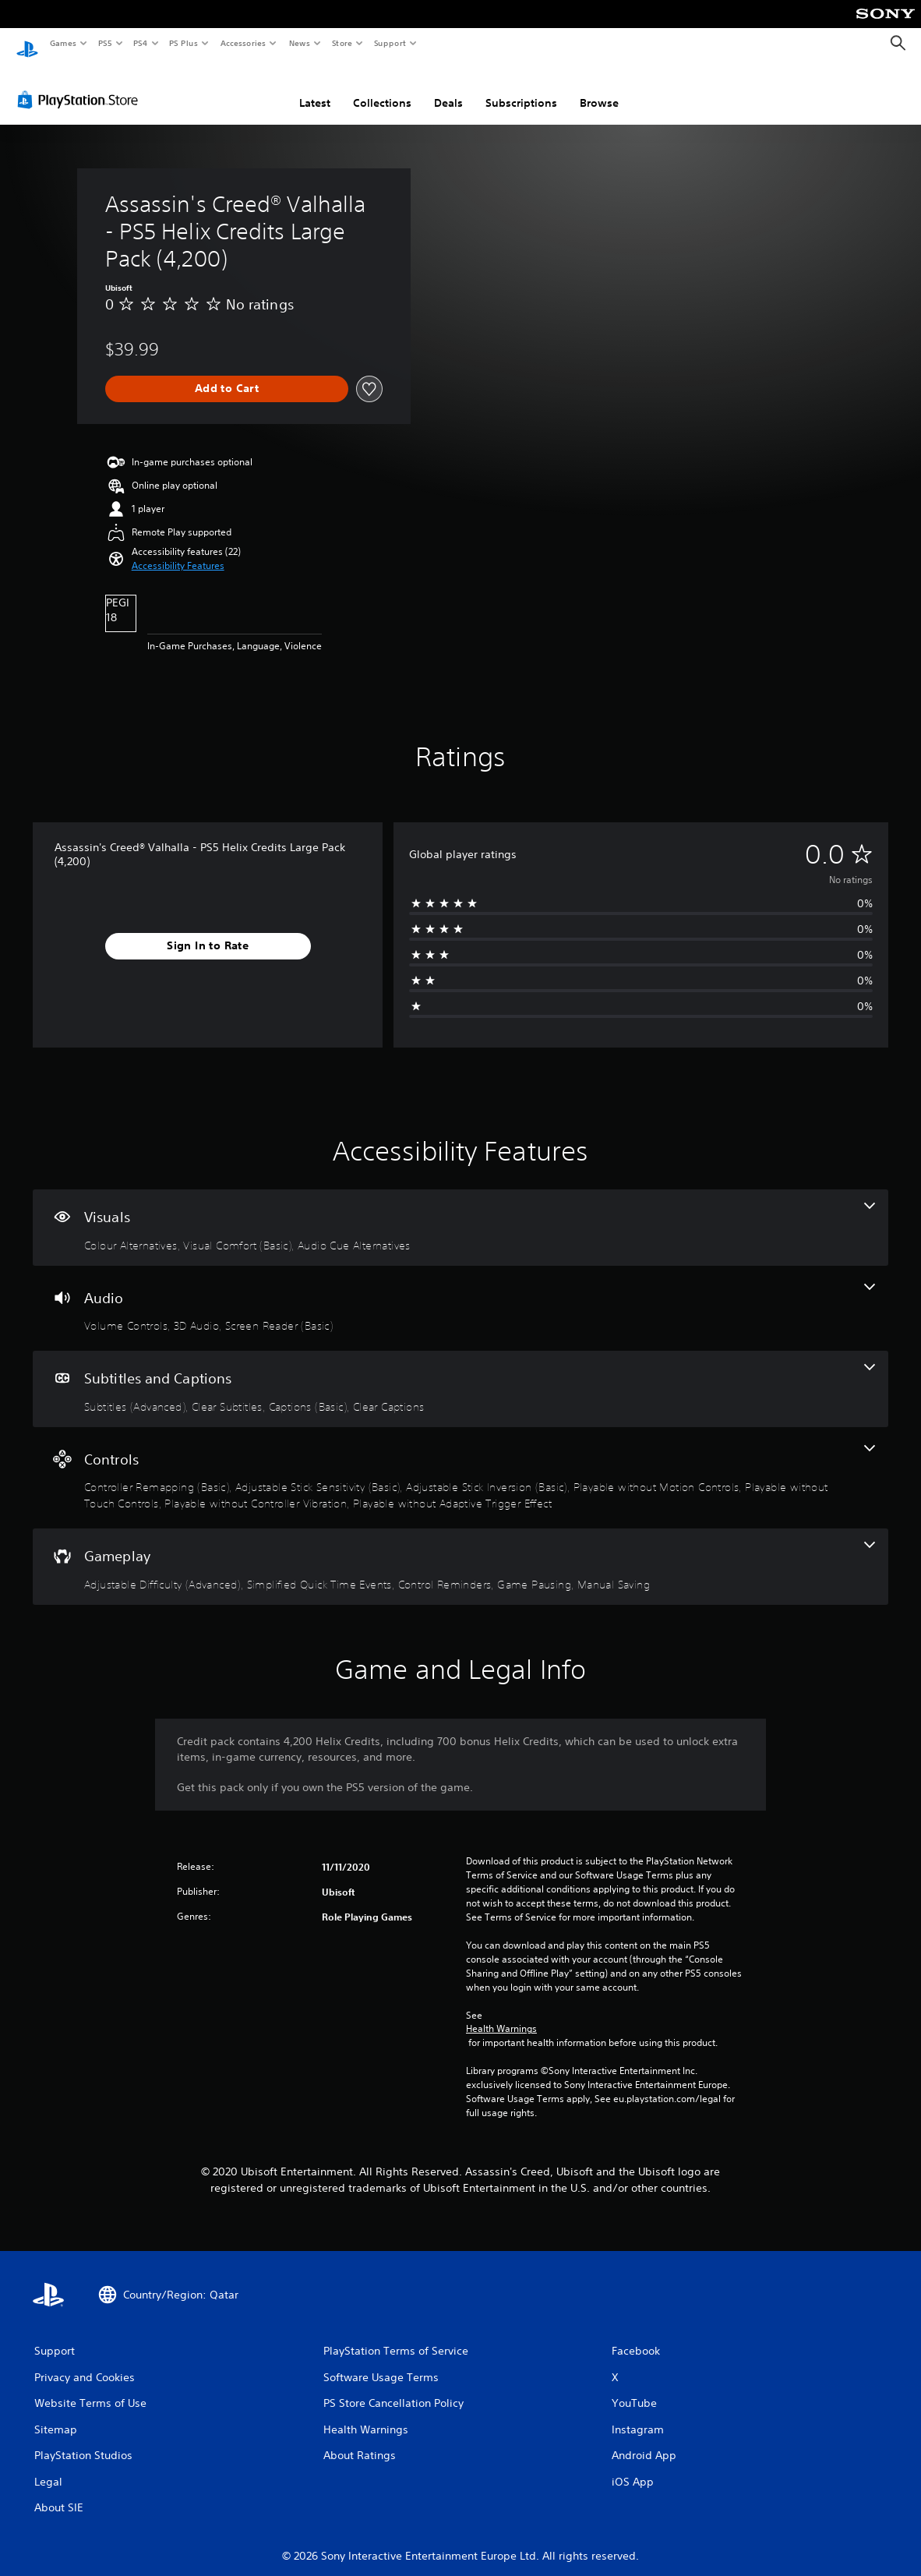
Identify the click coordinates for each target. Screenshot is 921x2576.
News (299, 42)
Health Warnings (501, 2014)
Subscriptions (521, 88)
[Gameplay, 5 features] (460, 1552)
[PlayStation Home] (27, 43)
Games (62, 42)
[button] (178, 551)
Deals (448, 88)
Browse (599, 88)
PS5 (104, 42)
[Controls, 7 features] (460, 1463)
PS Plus (184, 42)
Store (341, 42)
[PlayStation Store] (81, 84)
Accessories (242, 42)
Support (389, 42)
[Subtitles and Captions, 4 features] (460, 1374)
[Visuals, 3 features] (460, 1213)
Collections (382, 88)
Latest (314, 88)
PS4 (140, 42)
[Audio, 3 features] (460, 1294)
